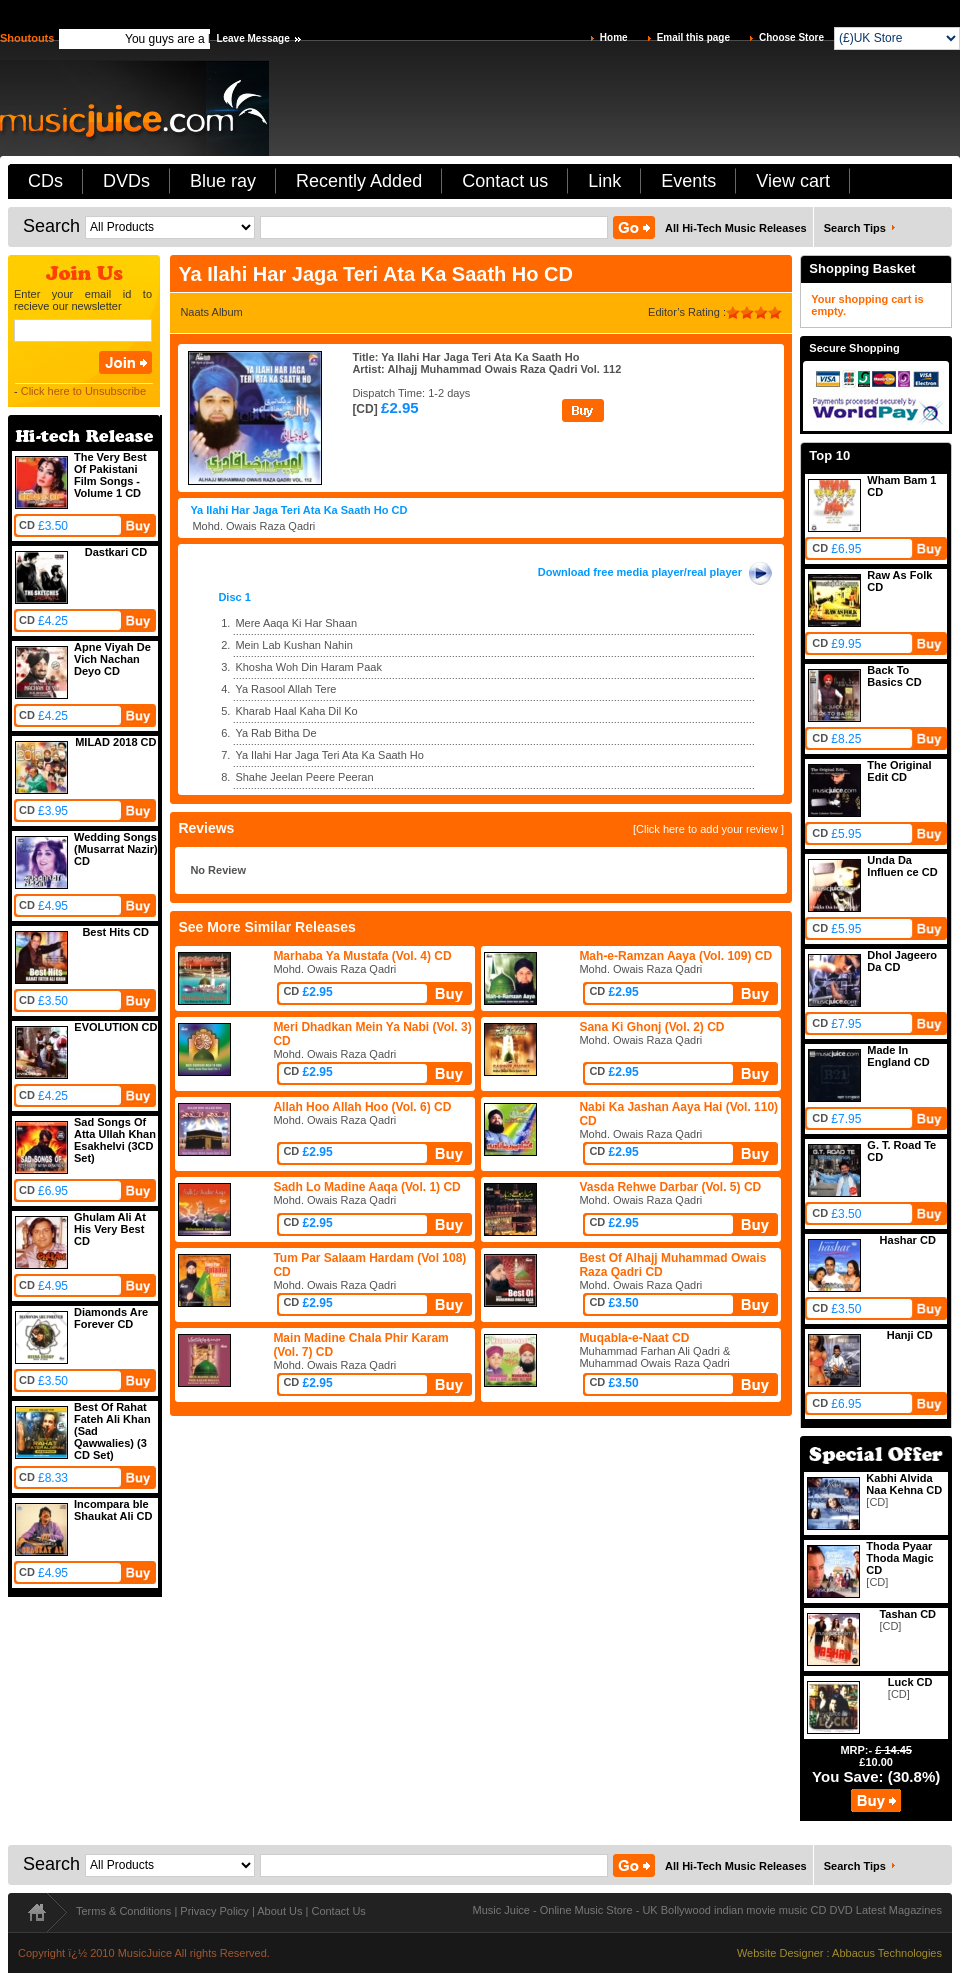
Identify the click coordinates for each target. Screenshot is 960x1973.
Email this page (693, 37)
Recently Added (359, 181)
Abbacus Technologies (887, 1953)
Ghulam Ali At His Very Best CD (110, 1229)
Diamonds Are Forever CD (111, 1318)
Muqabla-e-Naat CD (634, 1338)
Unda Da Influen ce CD (902, 866)
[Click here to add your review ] (708, 829)
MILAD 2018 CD (115, 742)
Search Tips (855, 228)
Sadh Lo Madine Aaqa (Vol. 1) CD (366, 1187)
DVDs (126, 181)
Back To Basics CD (894, 676)
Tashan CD (907, 1614)
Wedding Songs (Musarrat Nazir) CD (116, 849)
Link (604, 181)
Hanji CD (910, 1335)
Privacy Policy (214, 1911)
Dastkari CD (116, 552)
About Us (279, 1911)
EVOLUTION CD (115, 1027)
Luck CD (910, 1682)
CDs (45, 181)
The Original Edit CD (899, 771)
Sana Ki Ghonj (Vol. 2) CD (651, 1027)
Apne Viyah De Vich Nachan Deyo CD (112, 659)
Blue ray (223, 181)
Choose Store (791, 37)
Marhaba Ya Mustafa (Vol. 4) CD (362, 956)
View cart (793, 181)
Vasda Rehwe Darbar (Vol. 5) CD (670, 1187)
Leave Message (252, 38)
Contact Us (338, 1911)
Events (688, 181)
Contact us (505, 181)
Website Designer (780, 1953)
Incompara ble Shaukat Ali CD (113, 1510)
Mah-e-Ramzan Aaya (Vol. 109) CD (675, 956)
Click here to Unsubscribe (83, 391)
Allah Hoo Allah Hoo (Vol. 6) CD (362, 1107)
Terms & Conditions (123, 1911)
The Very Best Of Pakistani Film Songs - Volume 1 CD (110, 475)
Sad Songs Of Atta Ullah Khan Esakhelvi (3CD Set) (115, 1140)
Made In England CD (898, 1056)
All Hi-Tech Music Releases (736, 228)
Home (614, 37)
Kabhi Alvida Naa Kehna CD (904, 1484)
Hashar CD (908, 1240)
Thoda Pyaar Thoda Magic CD (899, 1558)
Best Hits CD (115, 932)
